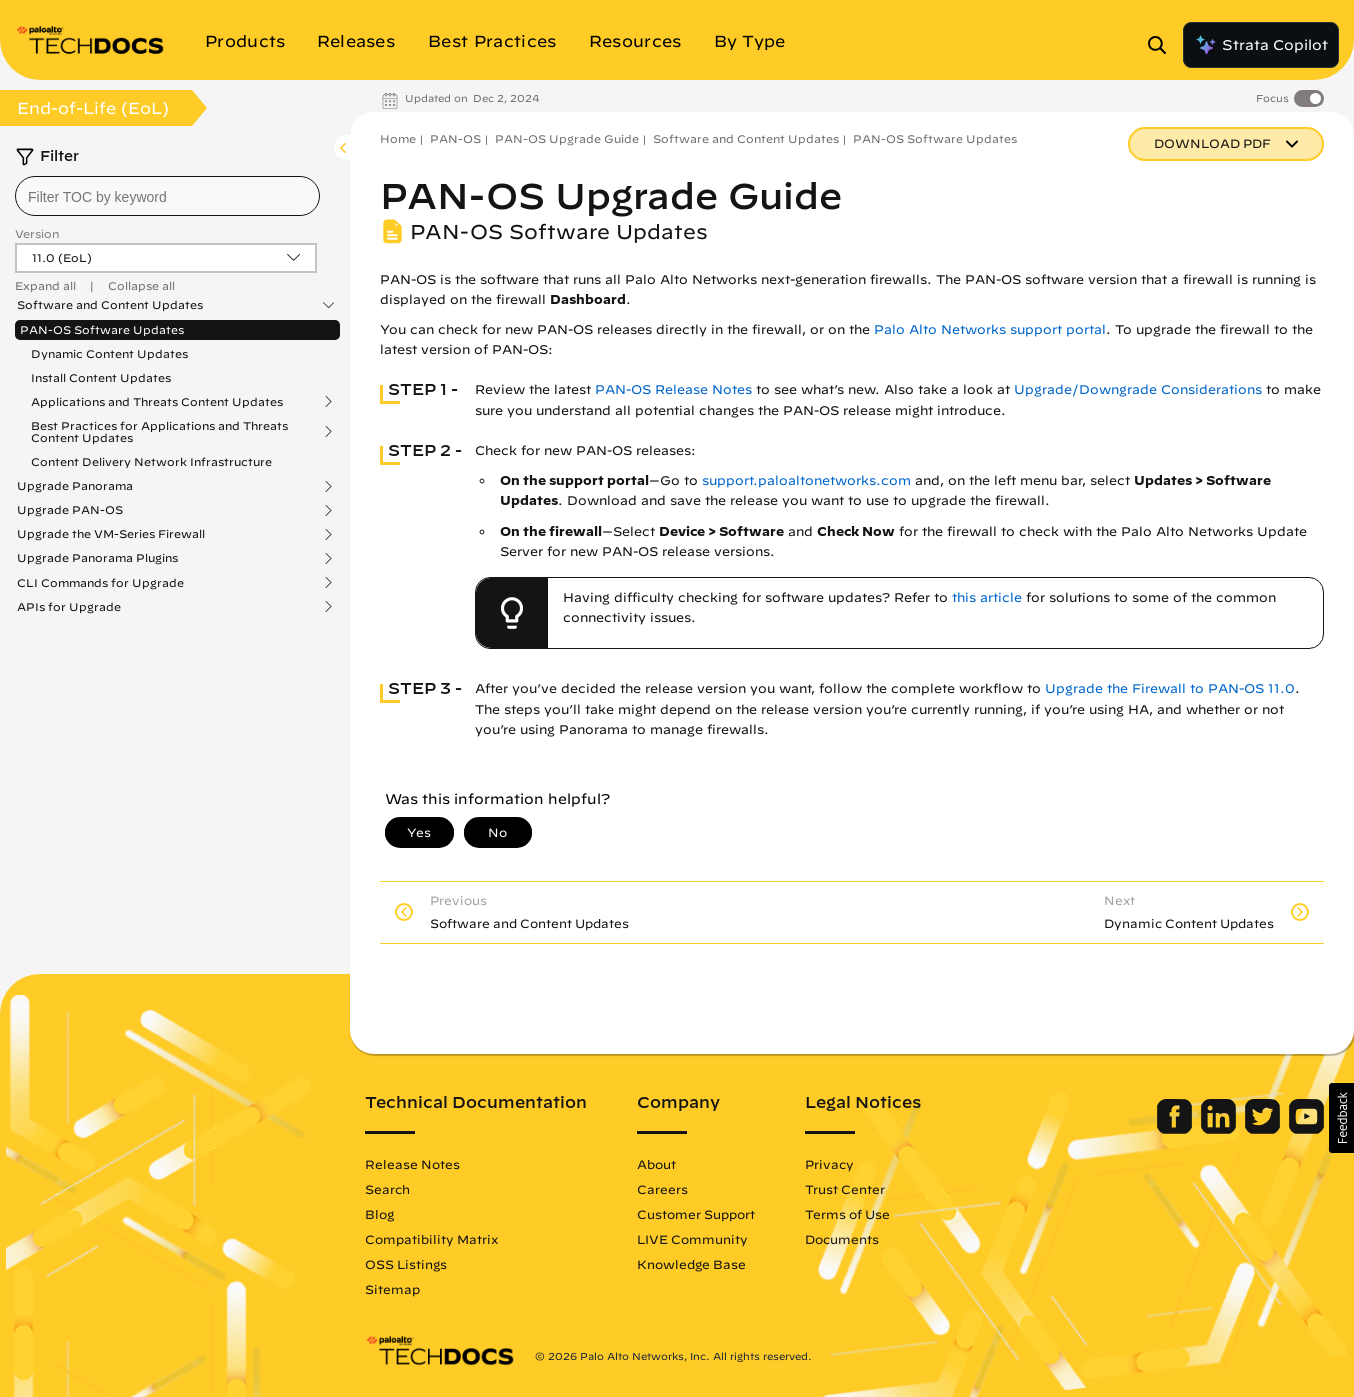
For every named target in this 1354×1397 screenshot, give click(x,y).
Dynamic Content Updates (109, 353)
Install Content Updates (101, 377)
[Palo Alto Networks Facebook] (1176, 1129)
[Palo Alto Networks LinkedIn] (1220, 1129)
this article (987, 597)
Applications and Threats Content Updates (157, 402)
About (656, 1164)
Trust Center (845, 1189)
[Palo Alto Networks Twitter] (1264, 1129)
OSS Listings (406, 1264)
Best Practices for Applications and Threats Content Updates (159, 432)
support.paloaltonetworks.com (806, 480)
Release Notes (412, 1164)
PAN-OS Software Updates (102, 329)
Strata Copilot (1261, 45)
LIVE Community (692, 1239)
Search (387, 1189)
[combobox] (167, 196)
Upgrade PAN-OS (70, 510)
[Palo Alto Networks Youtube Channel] (1306, 1129)
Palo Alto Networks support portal (990, 329)
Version (37, 233)
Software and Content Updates (110, 305)
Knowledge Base (691, 1264)
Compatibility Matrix (431, 1239)
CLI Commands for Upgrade (100, 583)
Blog (379, 1214)
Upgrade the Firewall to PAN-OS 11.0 (1170, 688)
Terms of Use (847, 1214)
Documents (842, 1239)
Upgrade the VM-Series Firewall (111, 534)
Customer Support (696, 1214)
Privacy (829, 1164)
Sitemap (392, 1289)
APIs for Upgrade (69, 607)
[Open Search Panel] (1163, 45)
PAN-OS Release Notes (673, 389)
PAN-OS (455, 138)
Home (398, 138)
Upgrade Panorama (75, 486)
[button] (1341, 1118)
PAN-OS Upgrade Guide (567, 138)
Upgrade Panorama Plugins (97, 558)
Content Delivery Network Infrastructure (151, 461)
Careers (662, 1189)
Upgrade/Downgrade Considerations (1138, 389)
